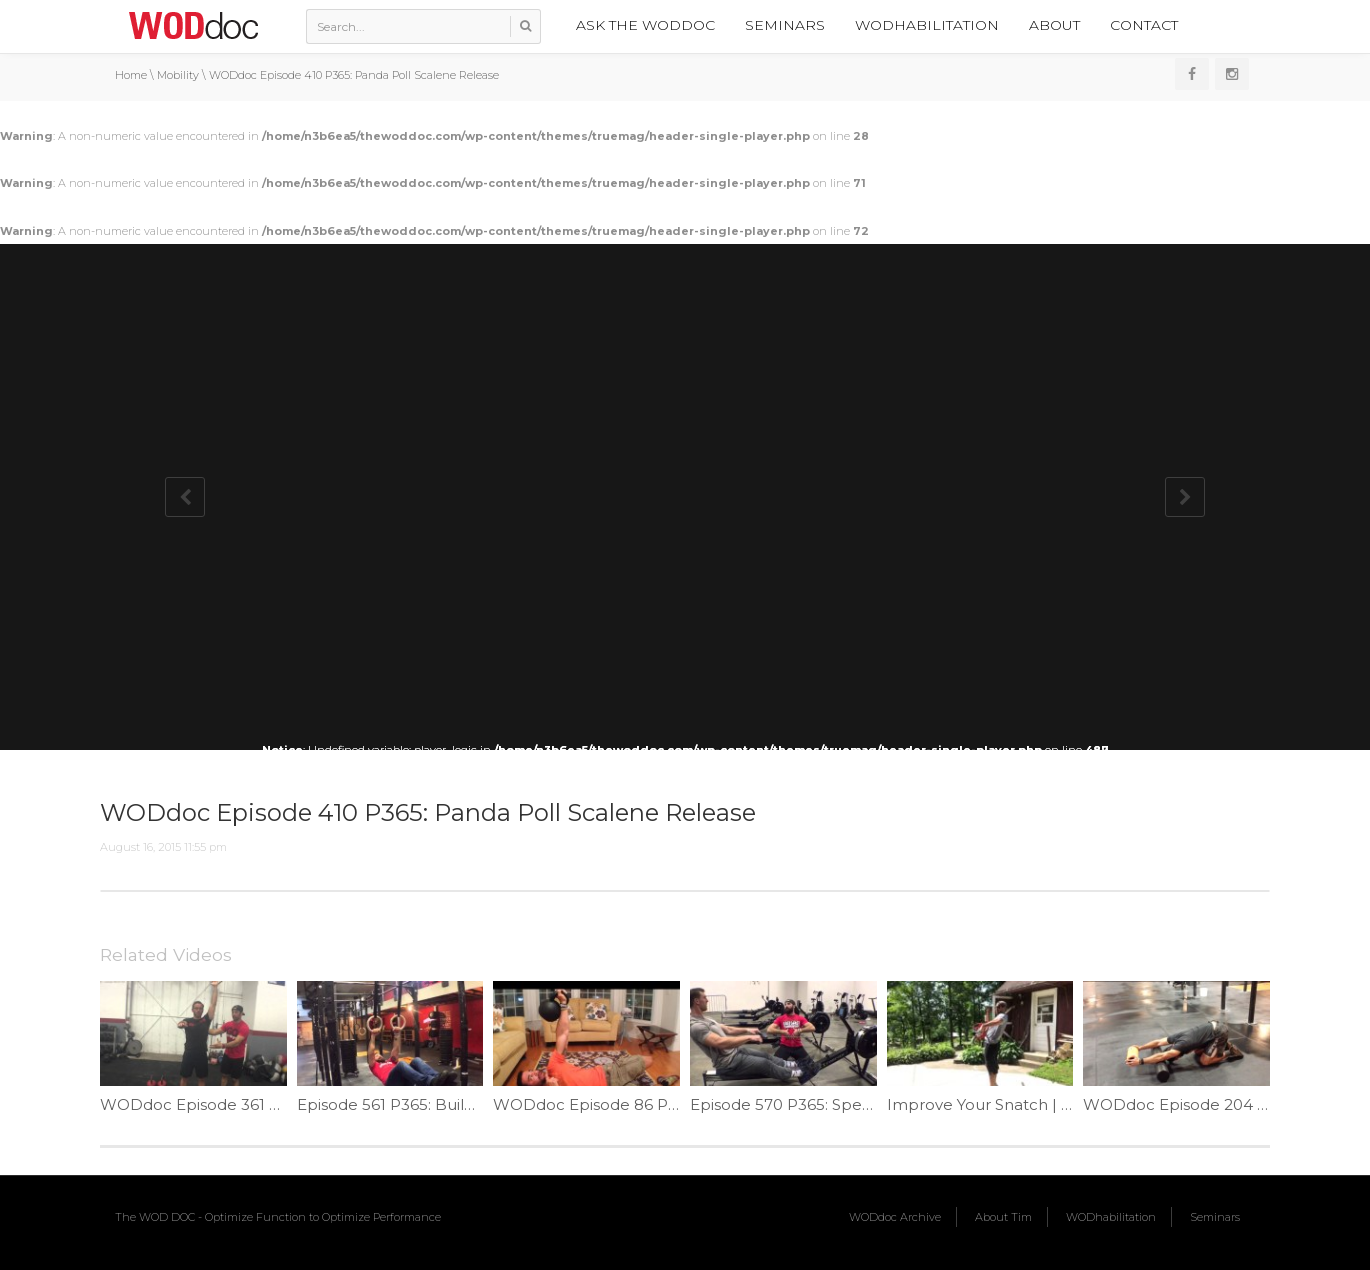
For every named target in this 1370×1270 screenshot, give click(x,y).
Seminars (785, 25)
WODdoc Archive (895, 1217)
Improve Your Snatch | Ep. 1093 (1005, 1104)
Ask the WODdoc (645, 25)
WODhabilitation (927, 25)
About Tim (1003, 1217)
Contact (1144, 25)
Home (131, 75)
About (1054, 25)
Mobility (178, 75)
